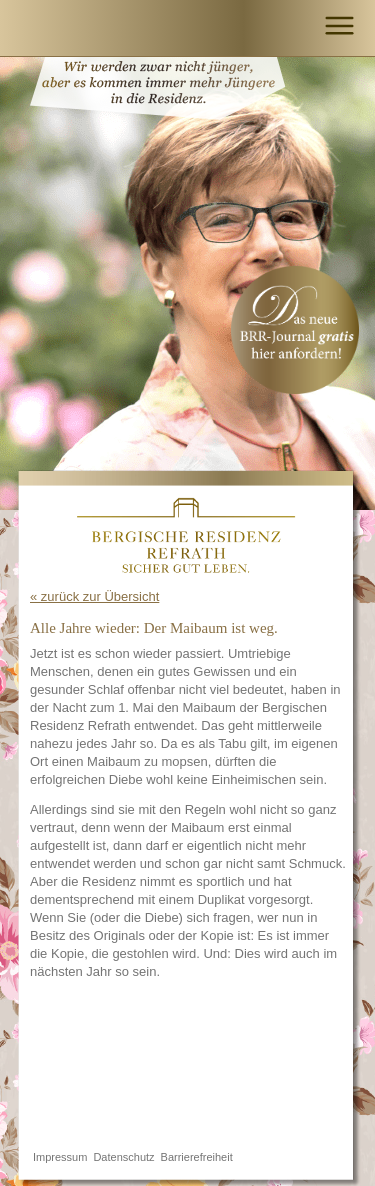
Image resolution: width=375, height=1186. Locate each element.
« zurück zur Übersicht (94, 596)
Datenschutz (123, 1157)
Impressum (60, 1157)
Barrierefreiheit (197, 1157)
